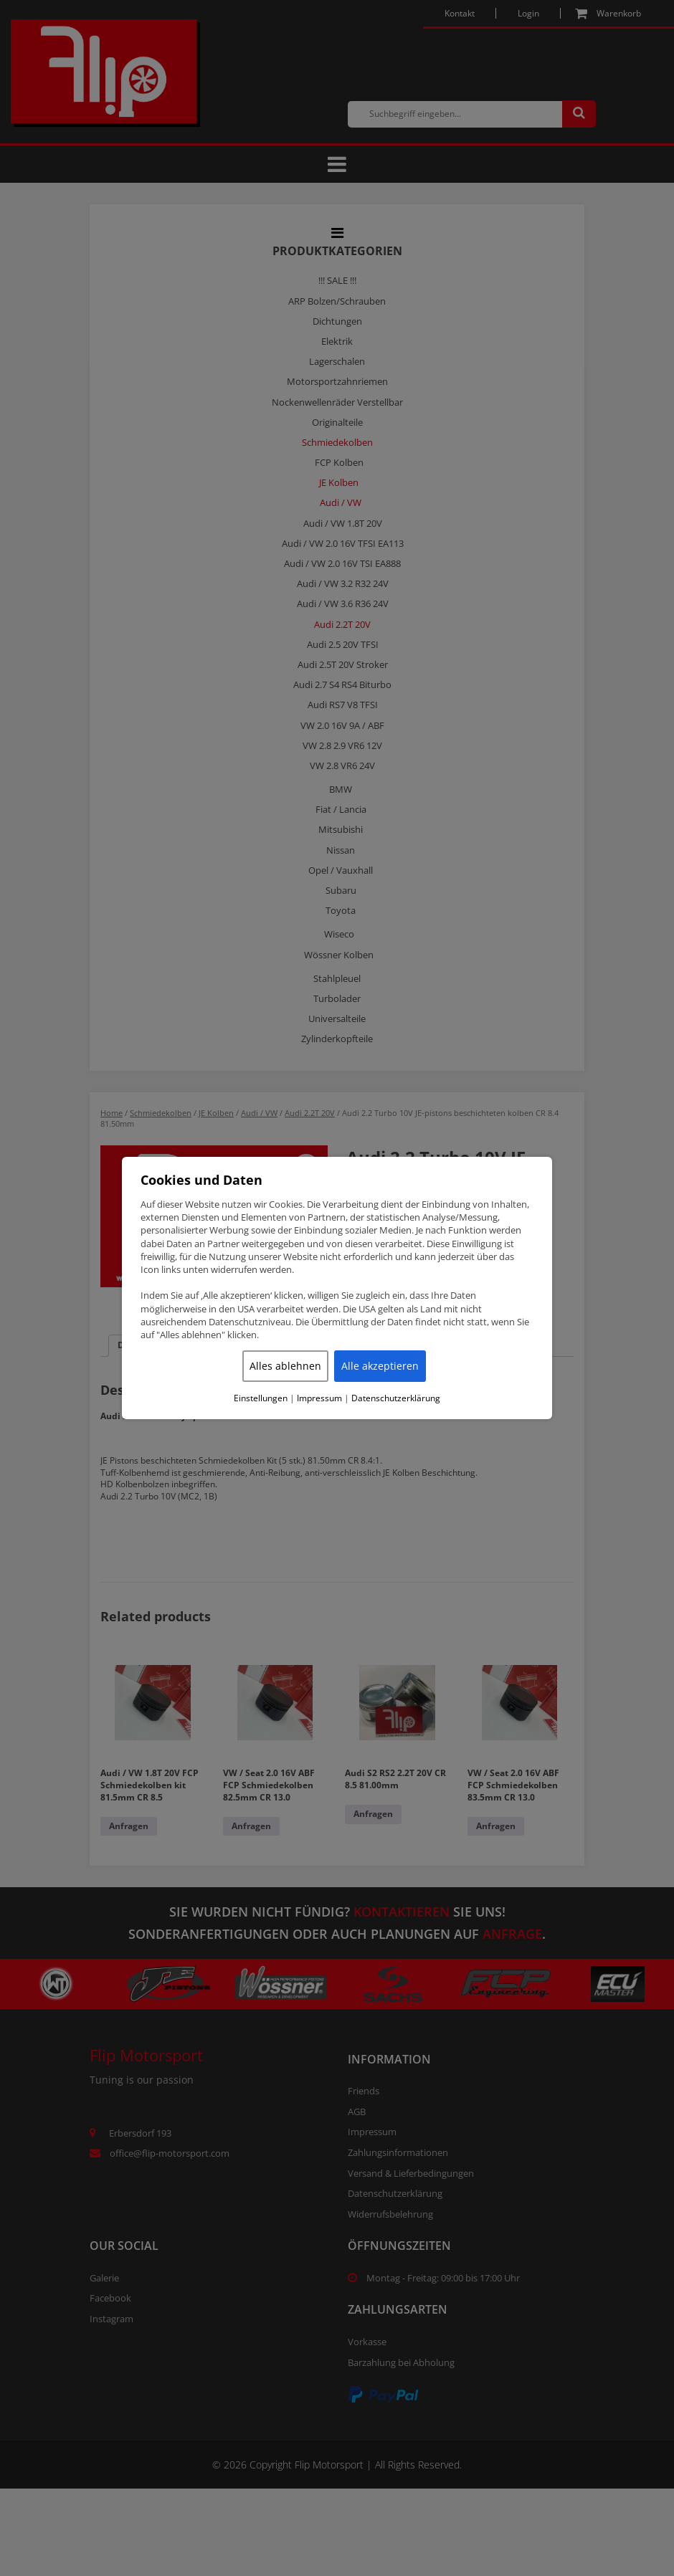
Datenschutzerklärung (395, 1398)
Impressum (319, 1398)
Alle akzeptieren (380, 1366)
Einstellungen (261, 1398)
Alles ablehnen (285, 1366)
